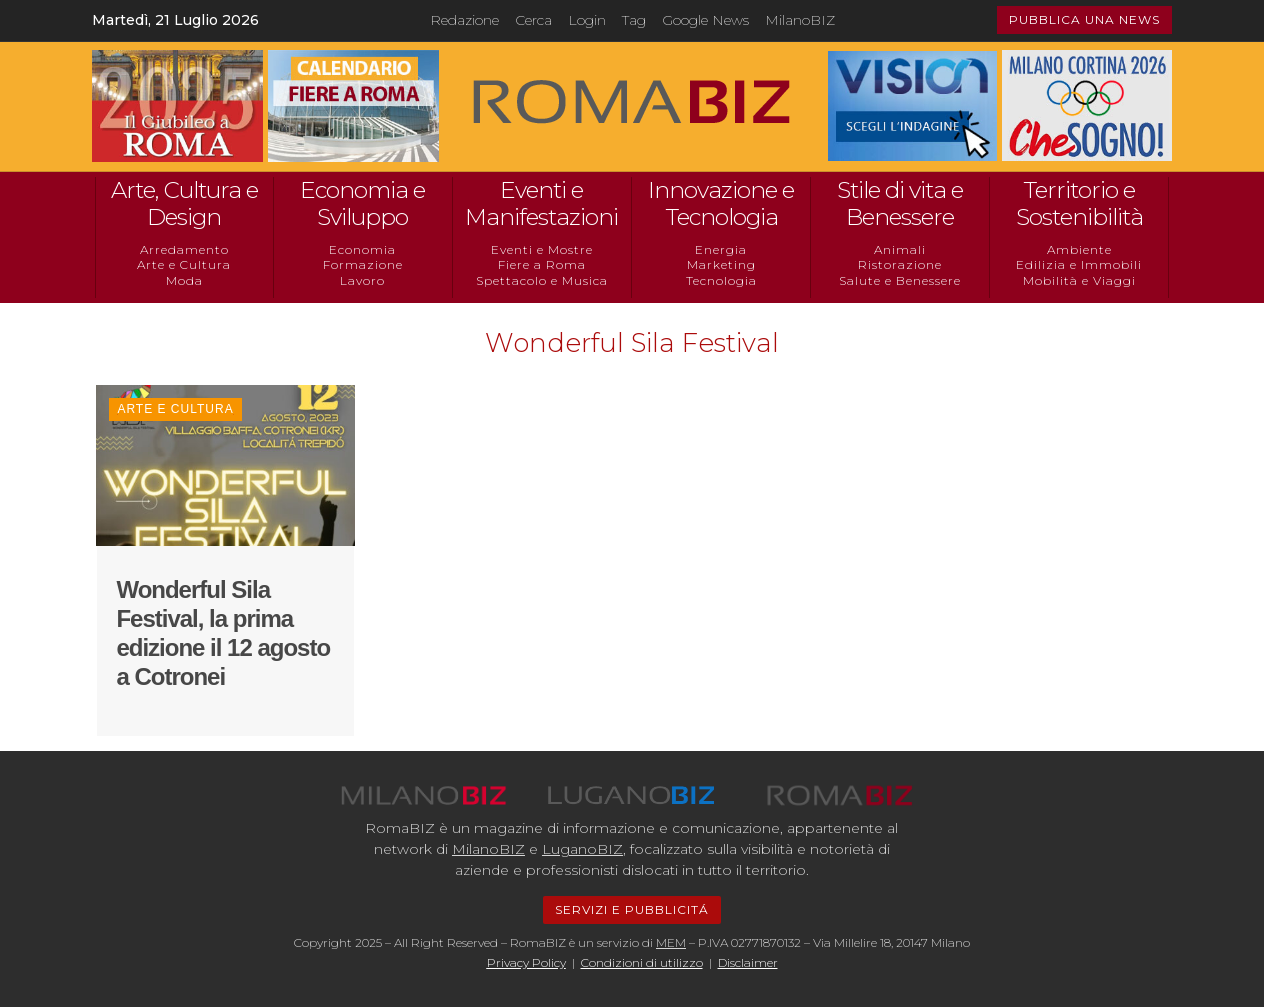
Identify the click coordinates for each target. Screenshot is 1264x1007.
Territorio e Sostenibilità (1079, 204)
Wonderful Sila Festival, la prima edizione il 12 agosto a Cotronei (223, 632)
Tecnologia (721, 280)
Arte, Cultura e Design (184, 204)
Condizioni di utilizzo (642, 962)
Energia (721, 249)
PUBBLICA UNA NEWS (1084, 19)
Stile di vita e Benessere (900, 204)
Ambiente (1079, 249)
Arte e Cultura (184, 264)
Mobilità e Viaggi (1079, 280)
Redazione (464, 20)
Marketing (721, 264)
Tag (634, 20)
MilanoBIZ (800, 20)
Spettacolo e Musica (542, 280)
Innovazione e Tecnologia (721, 204)
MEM (671, 942)
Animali (900, 249)
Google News (705, 20)
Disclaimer (748, 962)
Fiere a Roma (542, 264)
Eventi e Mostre (542, 249)
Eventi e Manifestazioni (541, 204)
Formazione (363, 264)
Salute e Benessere (900, 280)
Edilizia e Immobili (1079, 264)
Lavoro (362, 280)
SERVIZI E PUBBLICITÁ (632, 909)
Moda (184, 280)
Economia (362, 249)
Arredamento (184, 249)
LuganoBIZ (582, 849)
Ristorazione (900, 264)
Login (587, 20)
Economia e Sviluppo (362, 204)
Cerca (533, 20)
